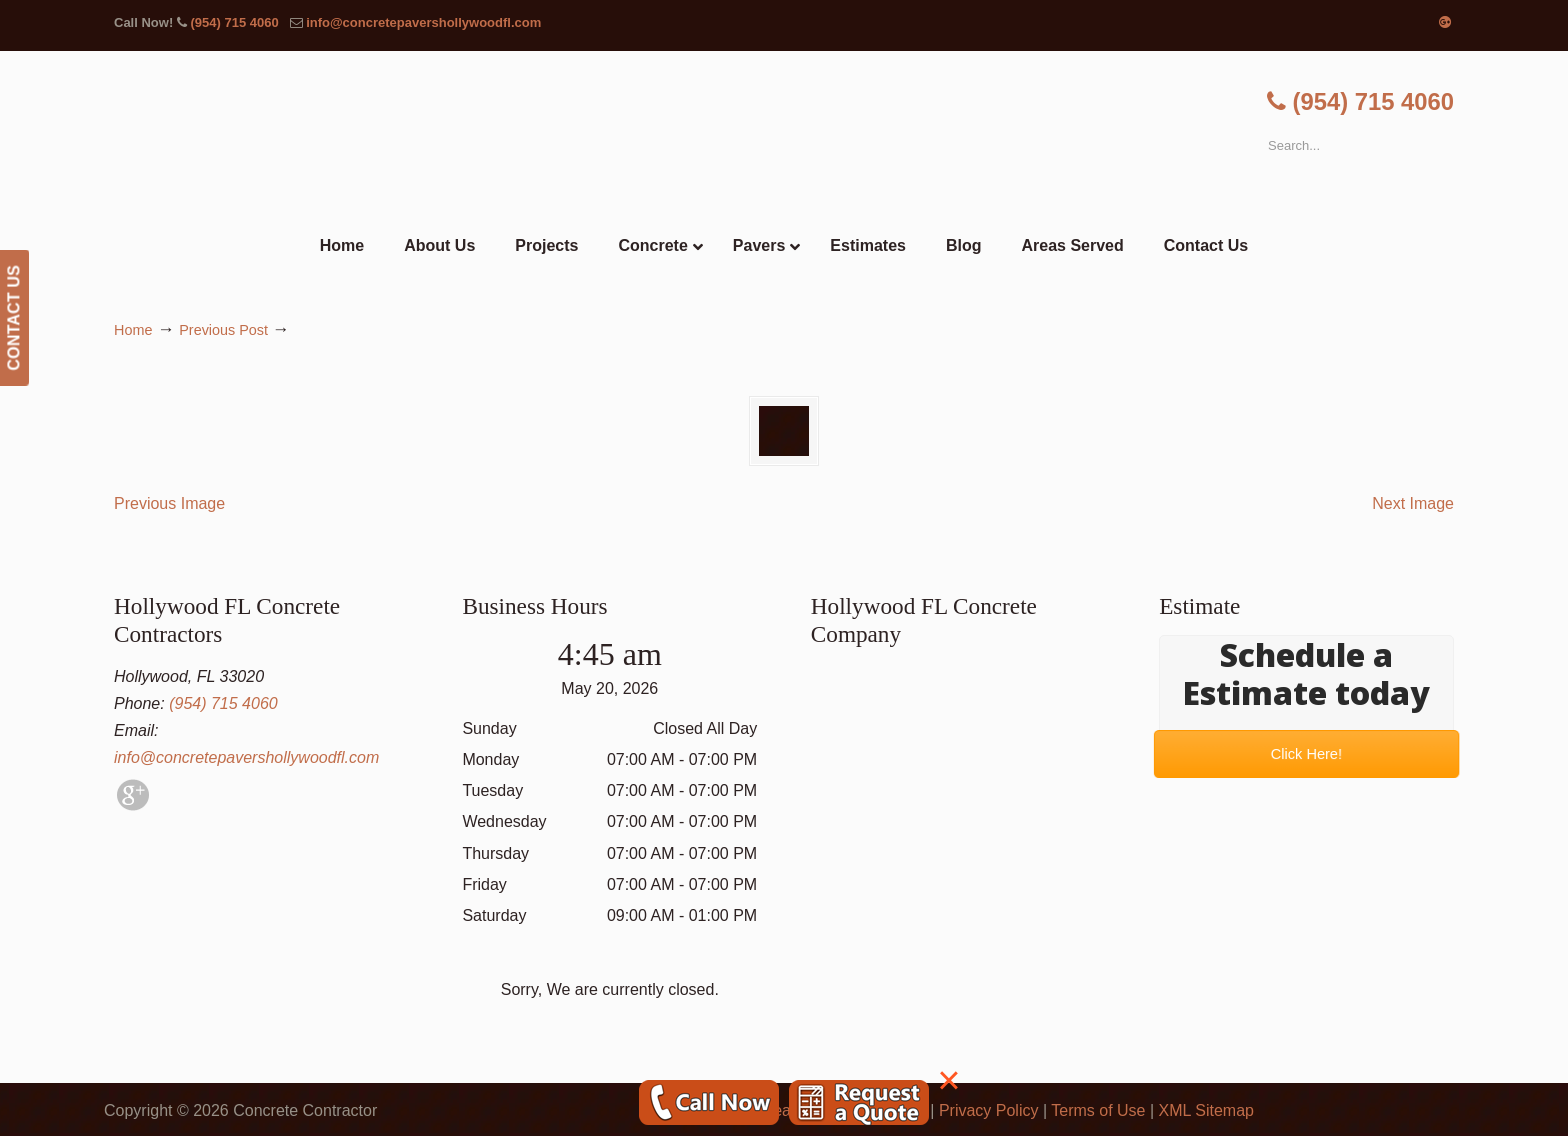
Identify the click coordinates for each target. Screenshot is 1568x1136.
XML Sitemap (1206, 1110)
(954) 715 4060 (234, 22)
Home (133, 330)
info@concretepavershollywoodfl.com (423, 22)
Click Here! (1306, 753)
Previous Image (169, 503)
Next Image (1413, 503)
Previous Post (223, 330)
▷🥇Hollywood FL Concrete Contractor (784, 138)
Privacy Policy (989, 1110)
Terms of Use (1098, 1110)
